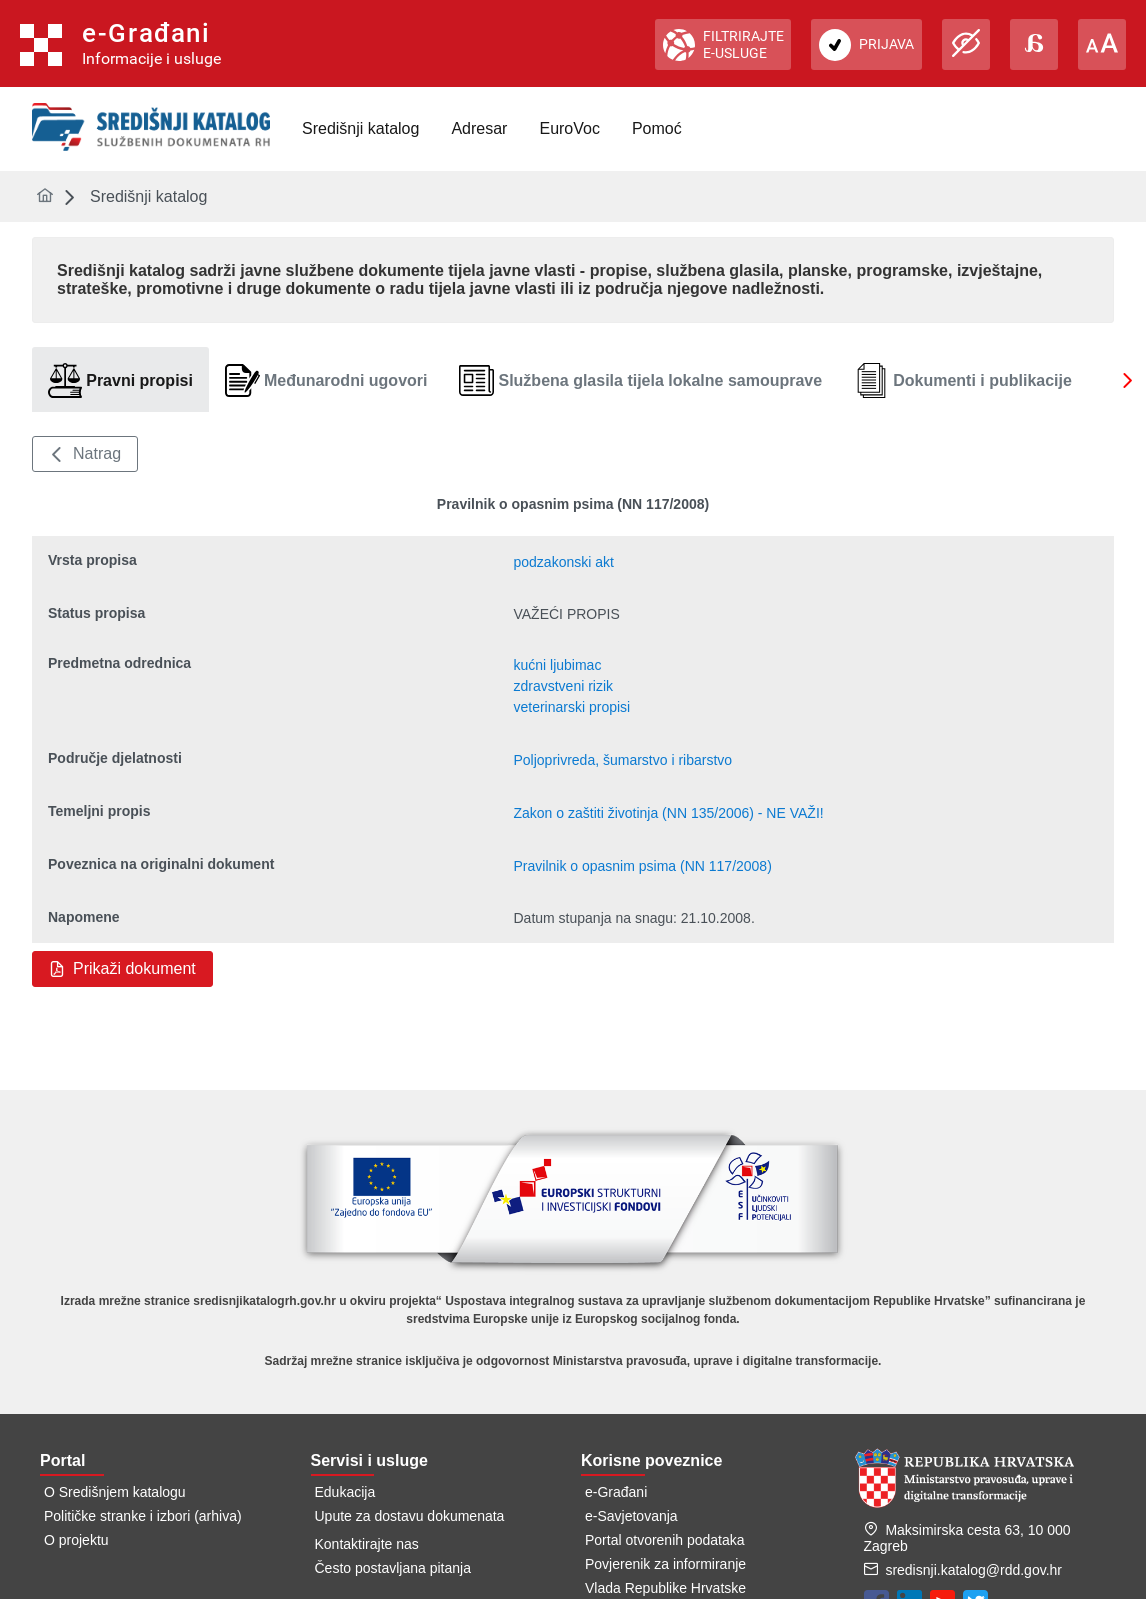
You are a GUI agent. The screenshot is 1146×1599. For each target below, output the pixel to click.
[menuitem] (360, 129)
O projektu (76, 1540)
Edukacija (345, 1492)
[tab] (120, 380)
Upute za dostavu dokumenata (410, 1516)
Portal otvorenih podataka (665, 1540)
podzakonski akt (563, 562)
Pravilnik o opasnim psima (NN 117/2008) (642, 866)
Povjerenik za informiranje (665, 1564)
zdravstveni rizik (563, 686)
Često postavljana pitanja (393, 1568)
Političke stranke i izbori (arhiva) (143, 1516)
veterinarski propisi (571, 707)
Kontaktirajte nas (367, 1544)
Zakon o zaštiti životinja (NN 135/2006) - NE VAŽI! (668, 813)
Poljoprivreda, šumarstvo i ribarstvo (622, 760)
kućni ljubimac (557, 665)
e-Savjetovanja (631, 1516)
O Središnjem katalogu (115, 1492)
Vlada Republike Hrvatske (665, 1588)
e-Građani (616, 1492)
